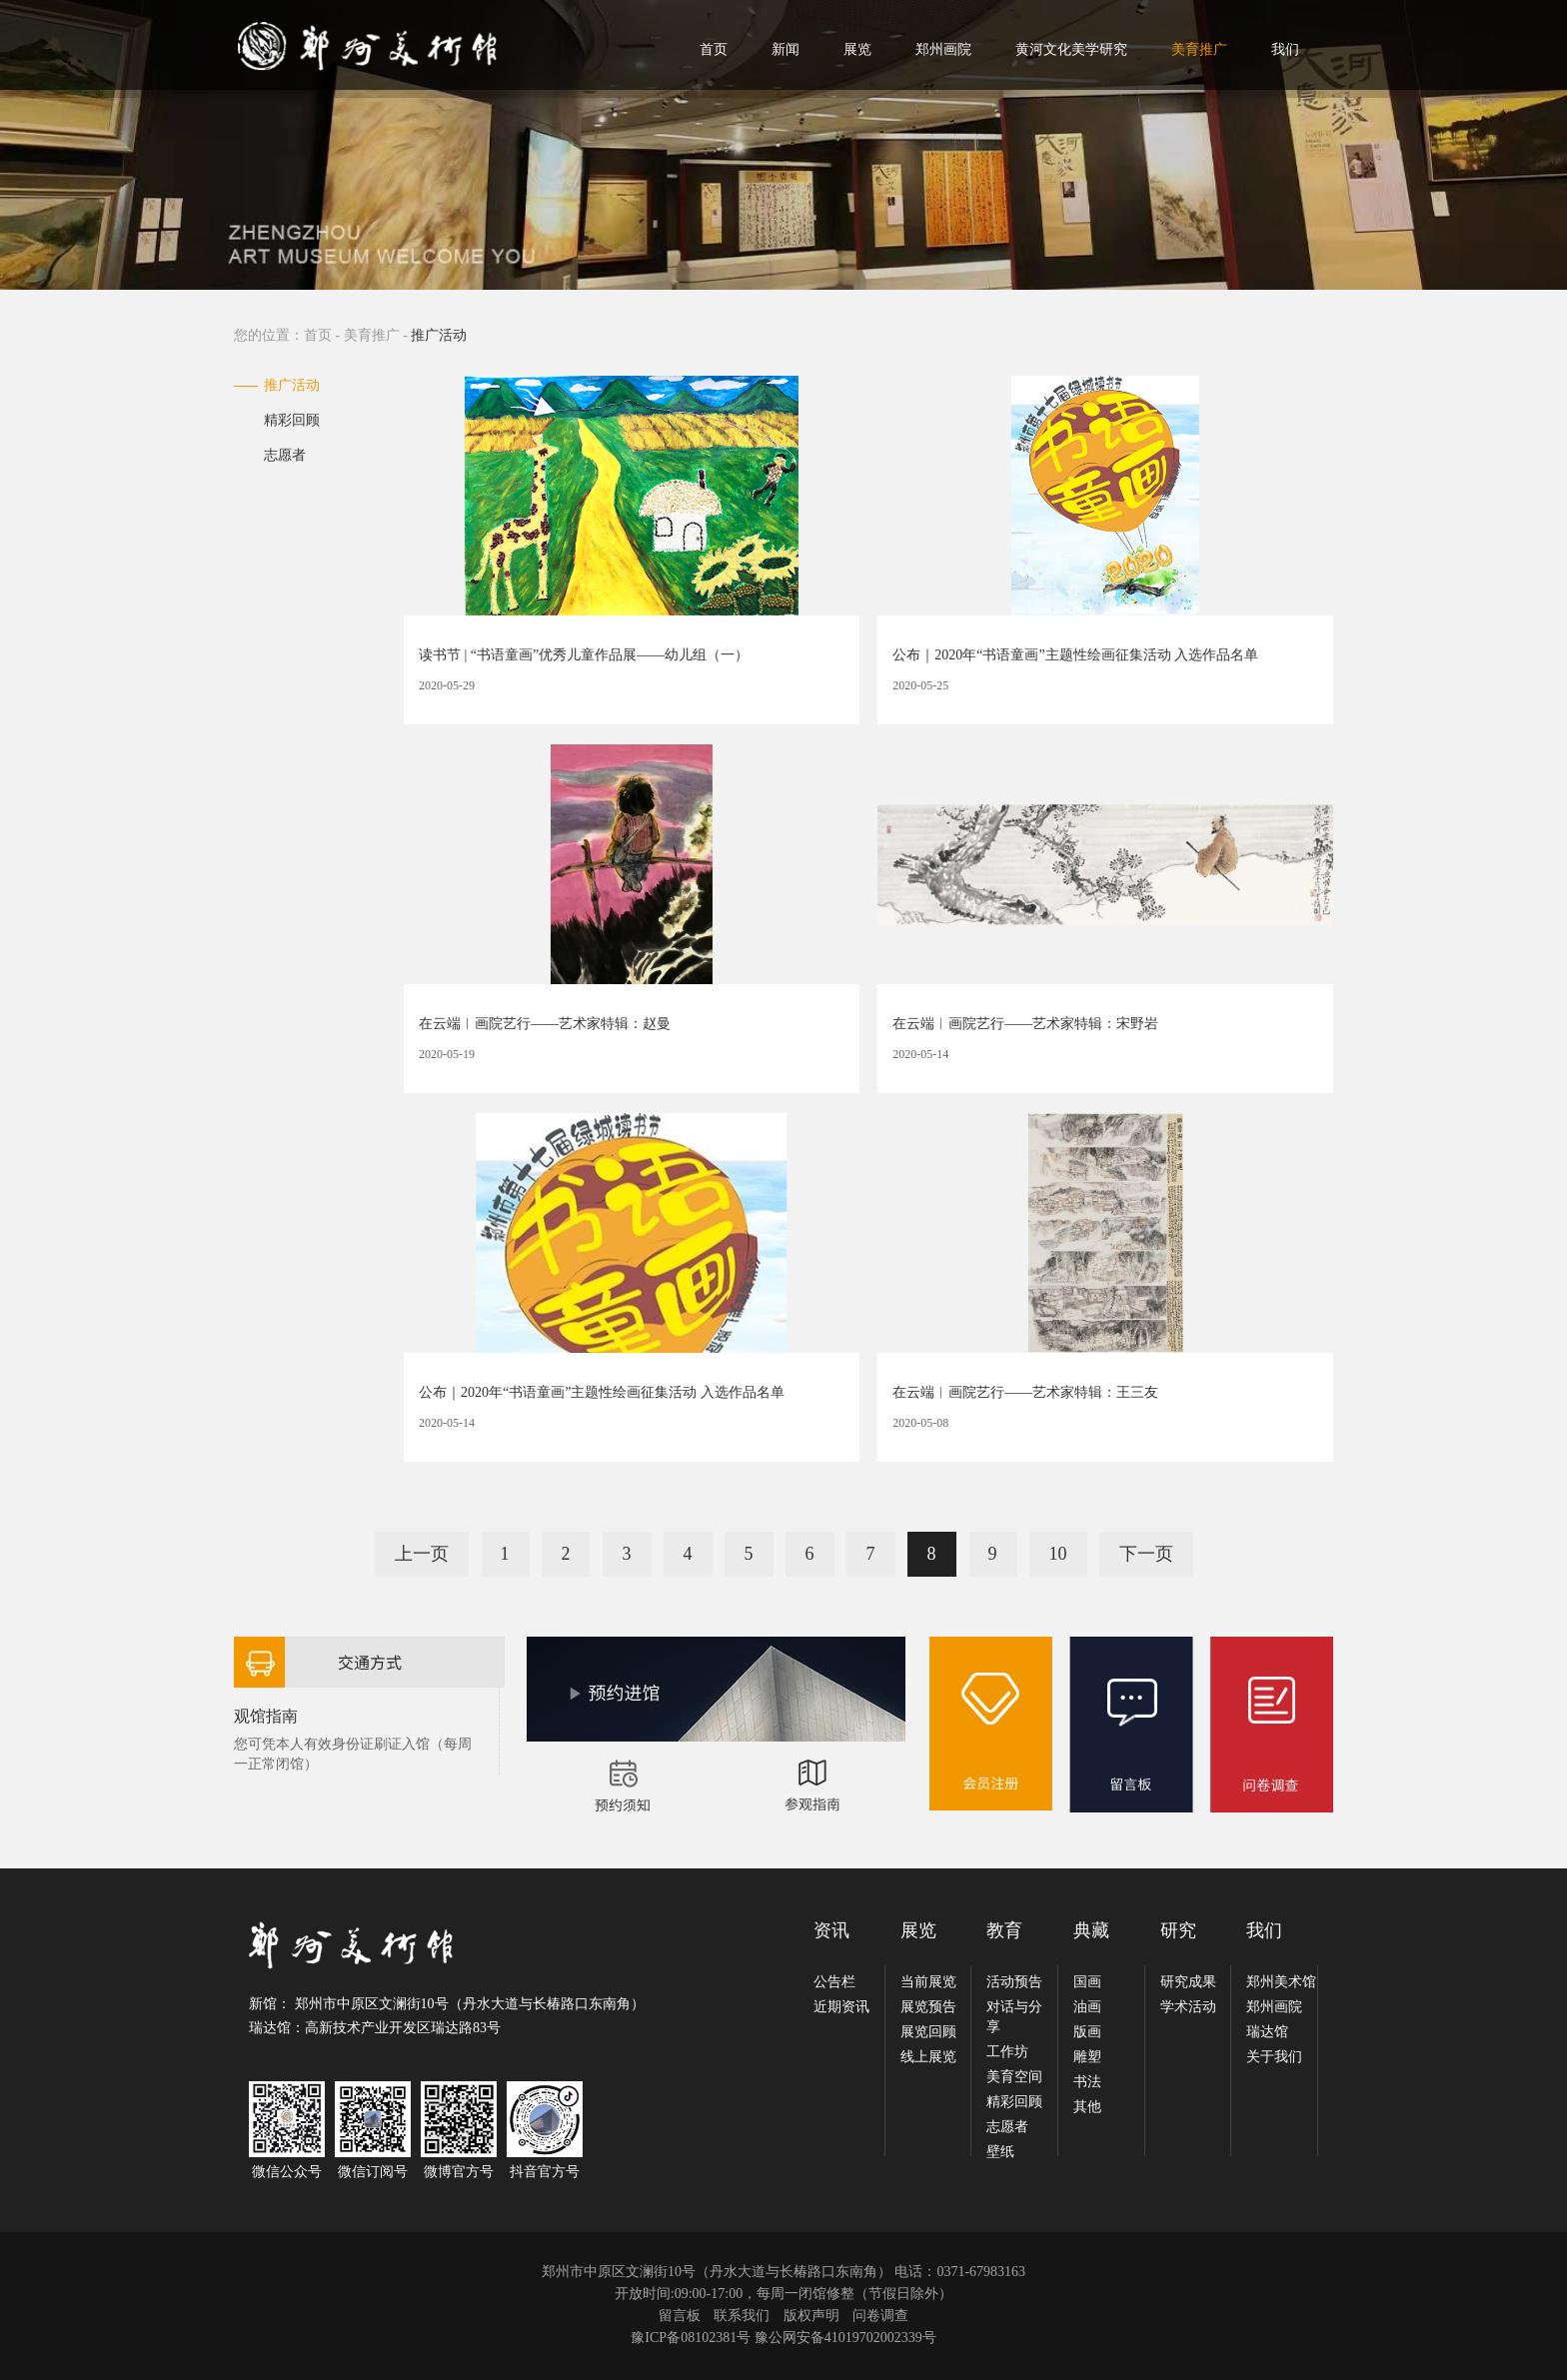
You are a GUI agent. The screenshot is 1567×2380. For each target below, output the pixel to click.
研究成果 (1188, 1981)
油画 (1087, 2006)
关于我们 (1274, 2056)
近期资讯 (841, 2006)
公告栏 (834, 1981)
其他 (1087, 2106)
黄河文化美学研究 (1071, 49)
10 (1058, 1554)
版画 (1087, 2031)
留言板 (680, 2315)
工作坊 (1007, 2051)
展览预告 (928, 2006)
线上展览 (928, 2056)
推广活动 (292, 385)
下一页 (1146, 1554)
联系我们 (742, 2315)
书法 (1087, 2081)
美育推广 (1199, 49)
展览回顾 (928, 2031)
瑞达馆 (1267, 2031)
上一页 (422, 1554)
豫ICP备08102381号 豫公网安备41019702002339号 (783, 2337)
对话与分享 (1014, 2016)
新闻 (785, 49)
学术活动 (1188, 2006)
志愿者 (285, 455)
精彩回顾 (292, 420)
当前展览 (928, 1981)
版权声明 (811, 2315)
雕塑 (1087, 2056)
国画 (1087, 1981)
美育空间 (1014, 2076)
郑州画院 (943, 49)
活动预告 (1014, 1981)
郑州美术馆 (1281, 1981)
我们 (1285, 49)
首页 (714, 49)
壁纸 (1000, 2151)
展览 (857, 49)
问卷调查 (880, 2315)
